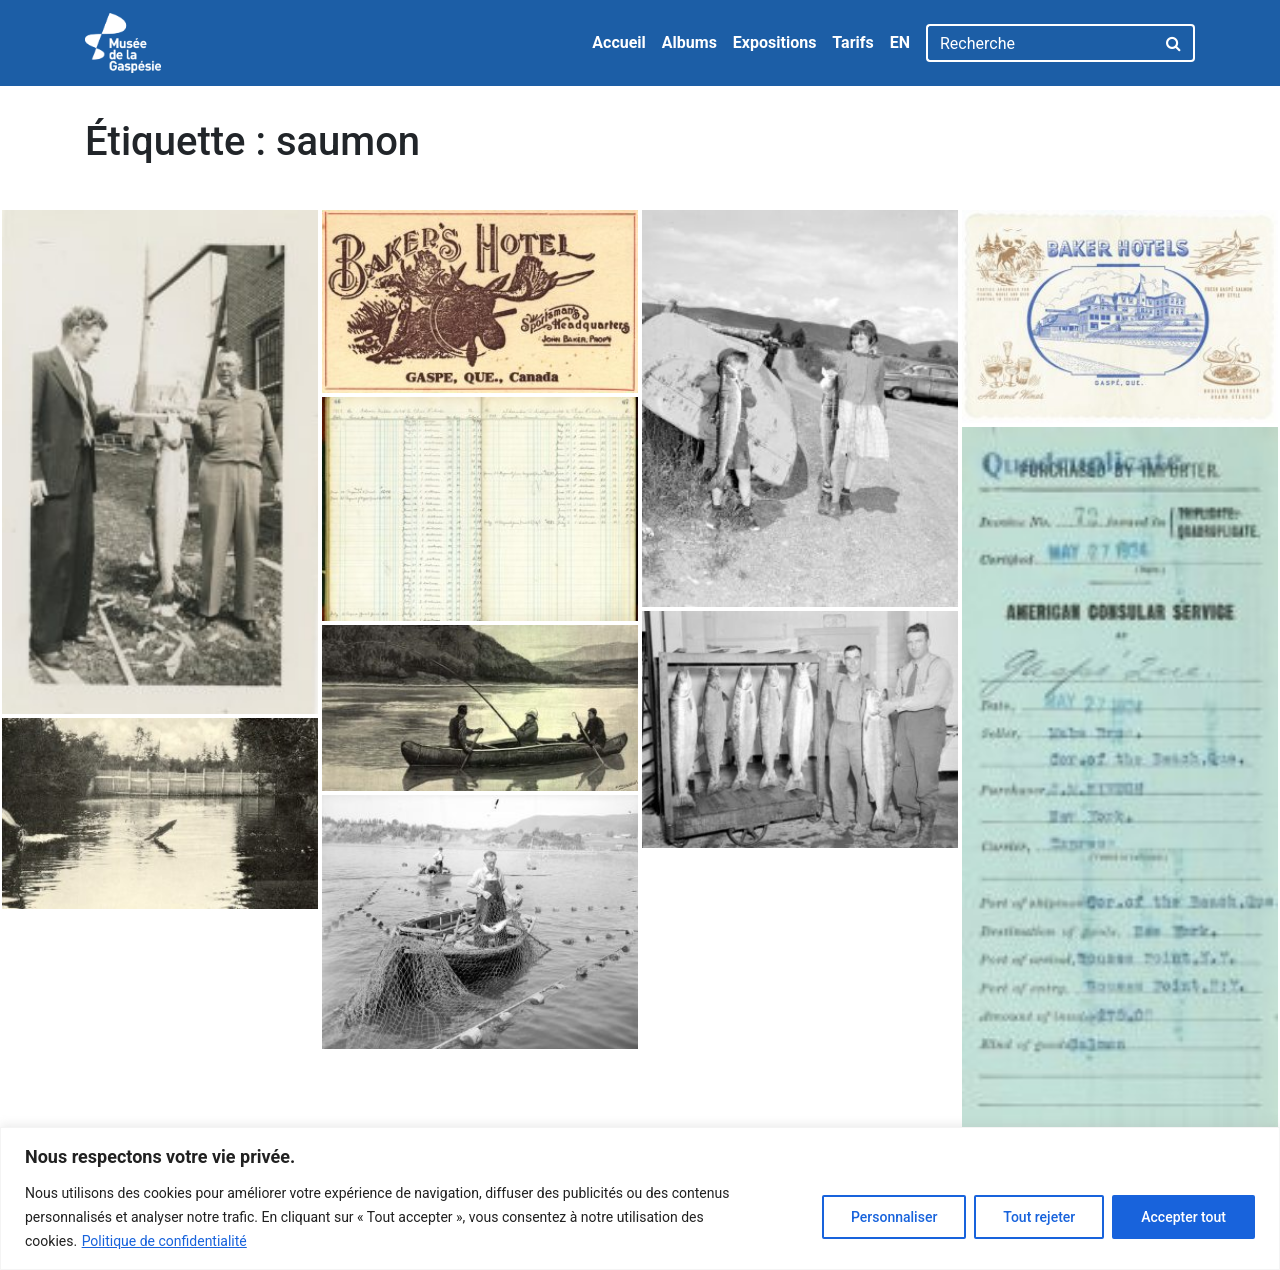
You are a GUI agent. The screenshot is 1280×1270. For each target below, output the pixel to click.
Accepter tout (1183, 1217)
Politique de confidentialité (164, 1241)
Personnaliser (894, 1217)
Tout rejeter (1039, 1217)
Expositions (775, 42)
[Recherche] (1040, 43)
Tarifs (852, 42)
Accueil (619, 42)
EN (900, 42)
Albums (689, 42)
